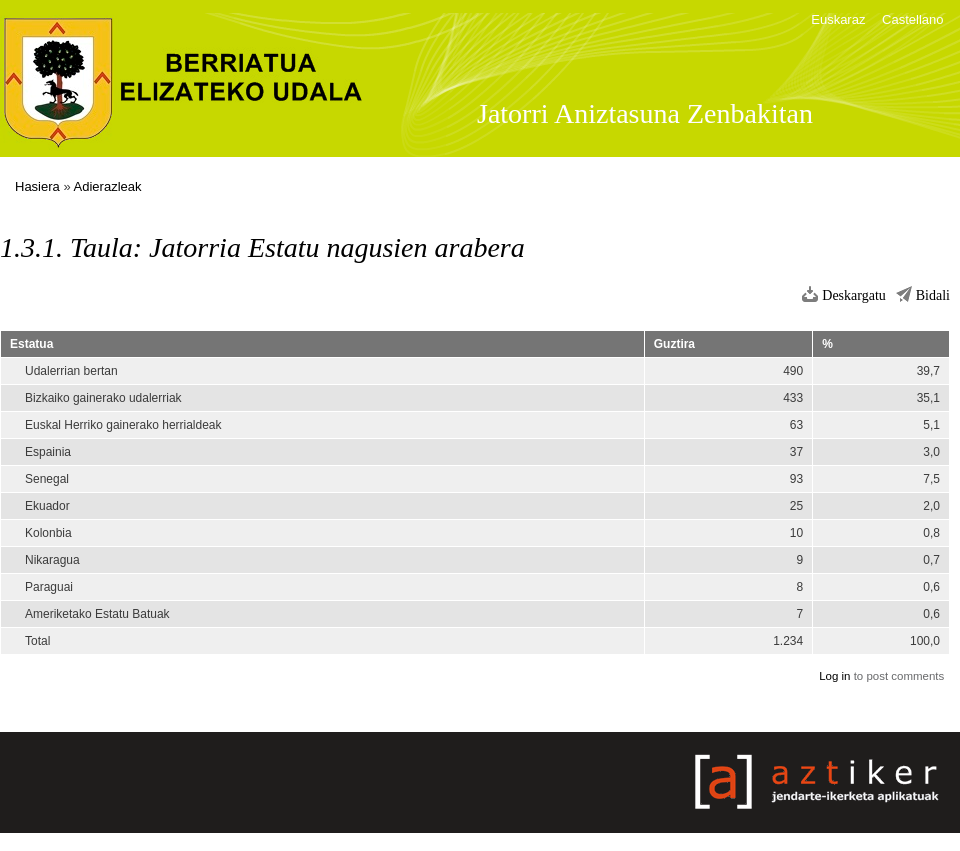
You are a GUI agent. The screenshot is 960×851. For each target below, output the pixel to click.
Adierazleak (108, 186)
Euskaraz (838, 19)
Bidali (933, 295)
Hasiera (37, 186)
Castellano (912, 19)
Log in (834, 676)
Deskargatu (854, 295)
